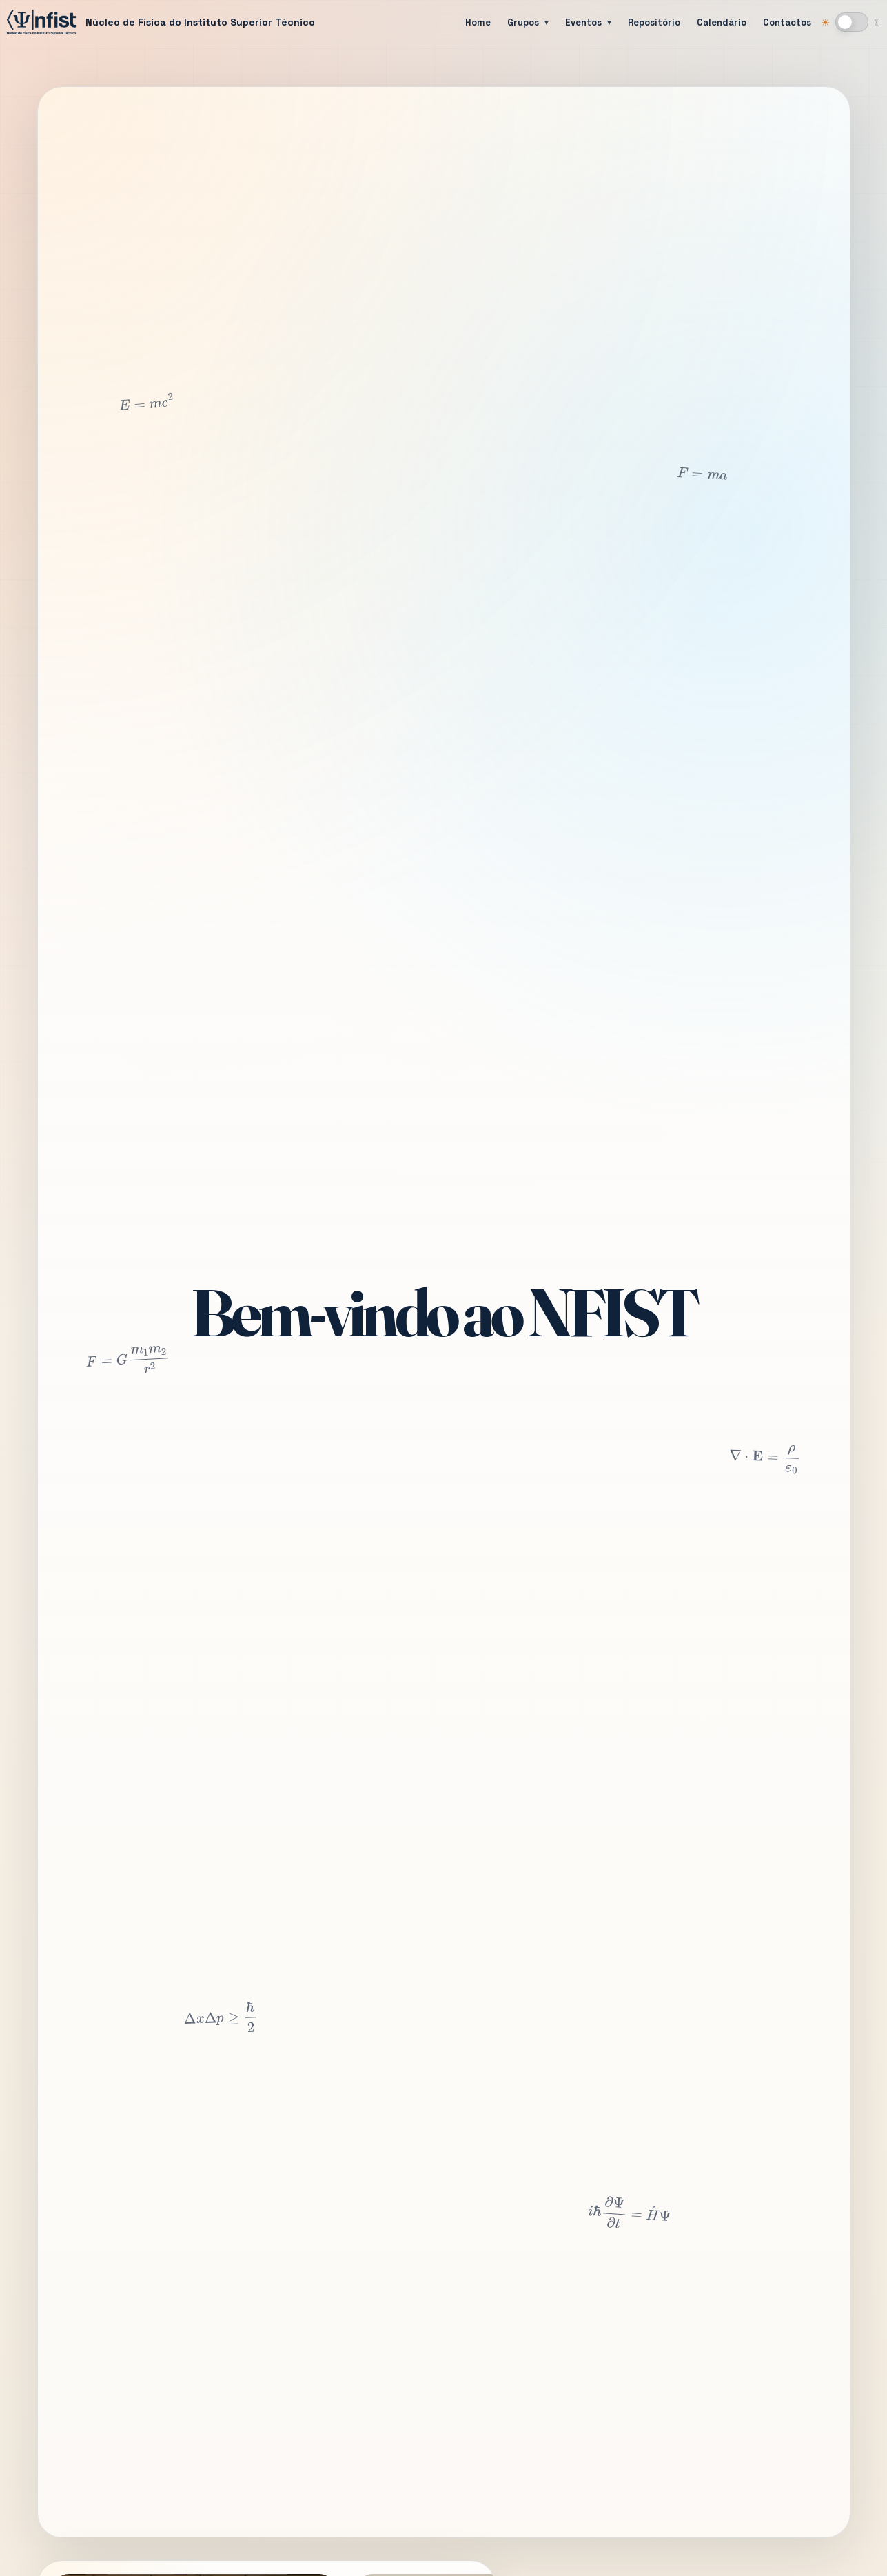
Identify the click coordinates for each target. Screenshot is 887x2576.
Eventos (583, 22)
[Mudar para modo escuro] (852, 22)
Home (478, 22)
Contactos (787, 22)
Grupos (523, 22)
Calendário (721, 22)
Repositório (654, 22)
